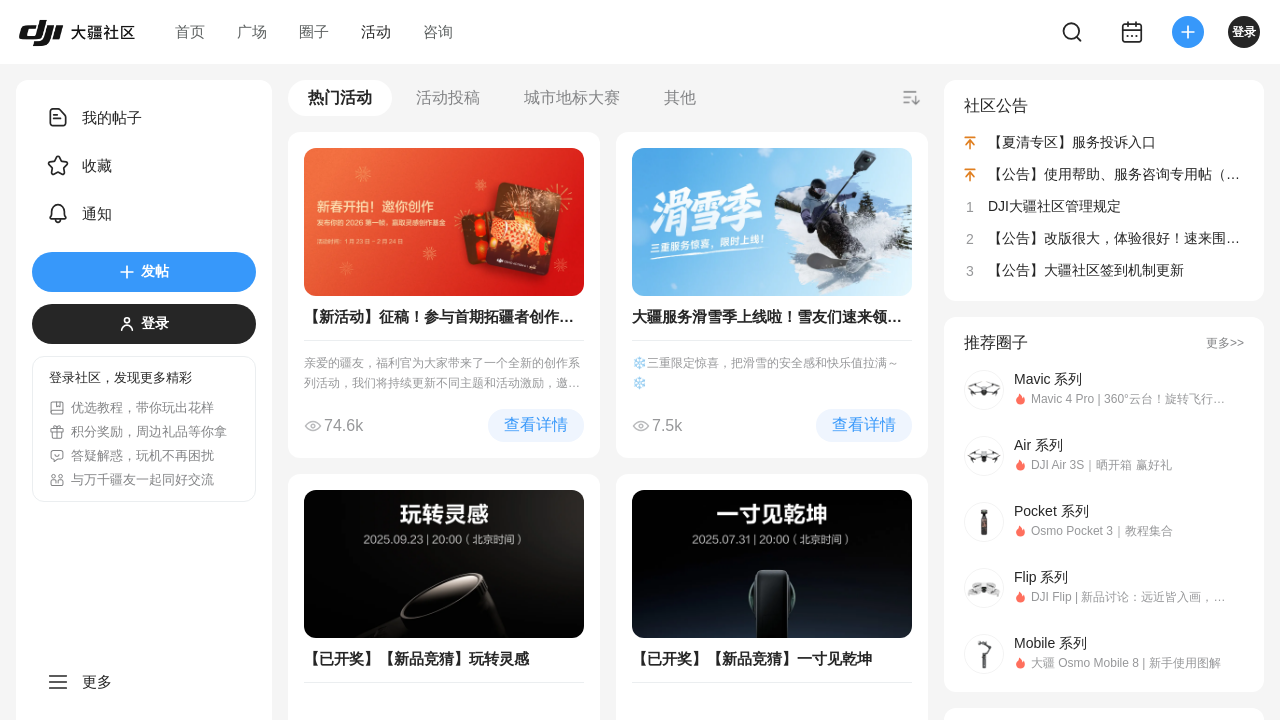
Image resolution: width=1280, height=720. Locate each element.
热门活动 (340, 97)
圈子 (314, 31)
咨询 (438, 31)
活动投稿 (448, 97)
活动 (376, 31)
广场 (252, 31)
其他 (680, 97)
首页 (190, 31)
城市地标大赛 (572, 97)
